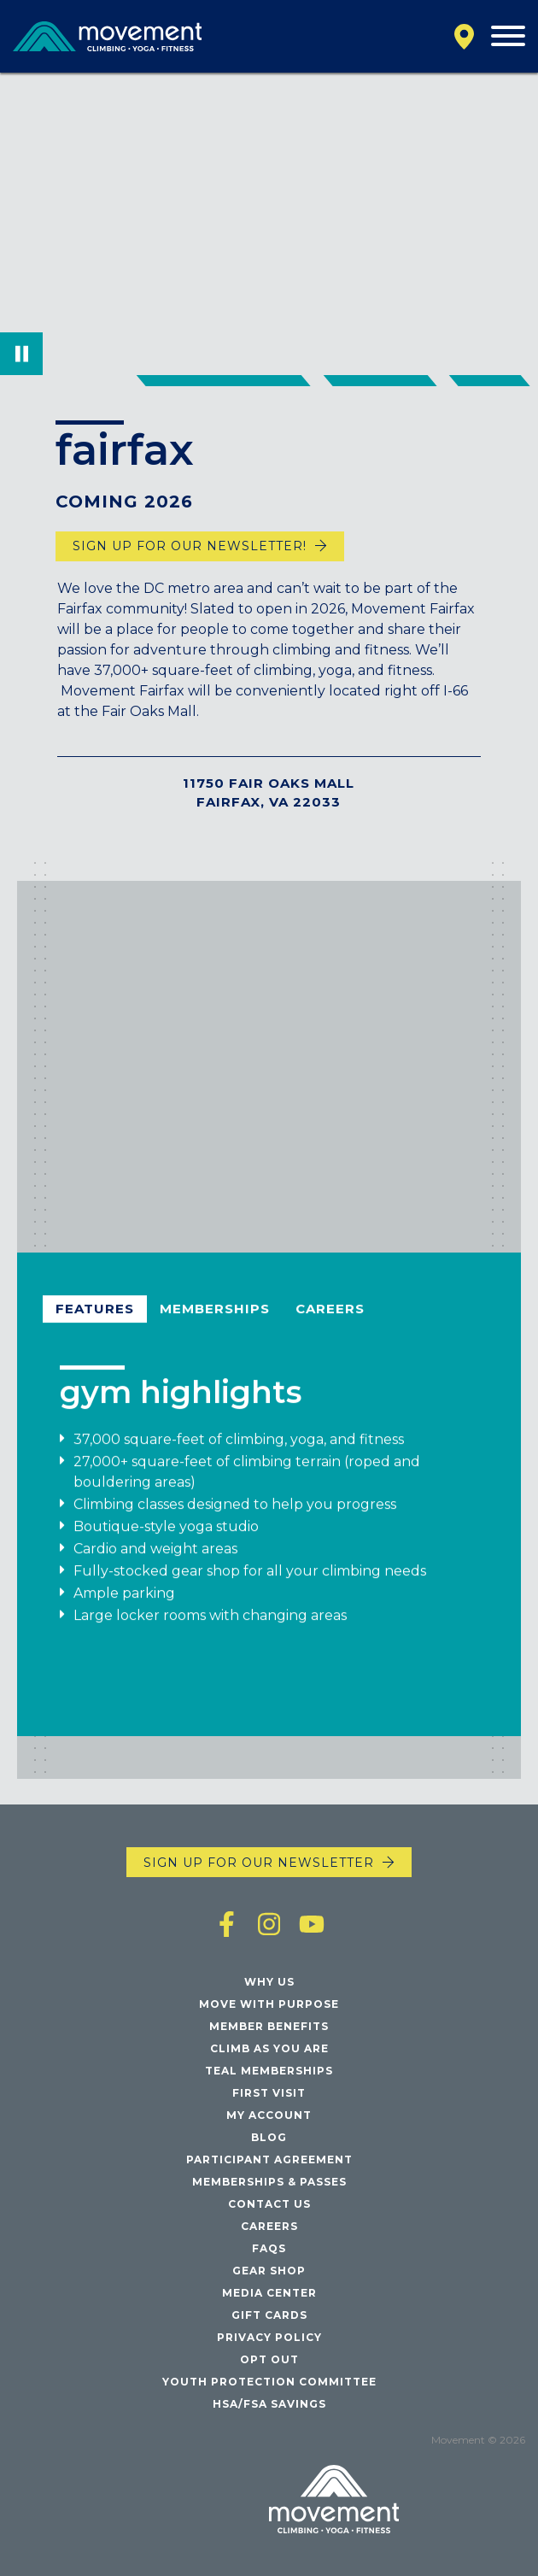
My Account (269, 2115)
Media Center (269, 2292)
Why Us (269, 1981)
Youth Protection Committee (269, 2381)
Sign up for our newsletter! (190, 546)
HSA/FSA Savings (269, 2403)
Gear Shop (269, 2270)
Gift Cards (269, 2315)
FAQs (269, 2248)
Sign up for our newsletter (258, 1862)
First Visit (269, 2092)
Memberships (215, 1316)
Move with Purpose (269, 2004)
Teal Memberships (269, 2070)
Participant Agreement (269, 2159)
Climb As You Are (269, 2048)
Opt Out (269, 2359)
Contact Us (269, 2204)
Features (95, 1316)
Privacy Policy (269, 2337)
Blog (269, 2137)
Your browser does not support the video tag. (269, 224)
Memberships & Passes (269, 2181)
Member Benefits (269, 2026)
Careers (330, 1316)
